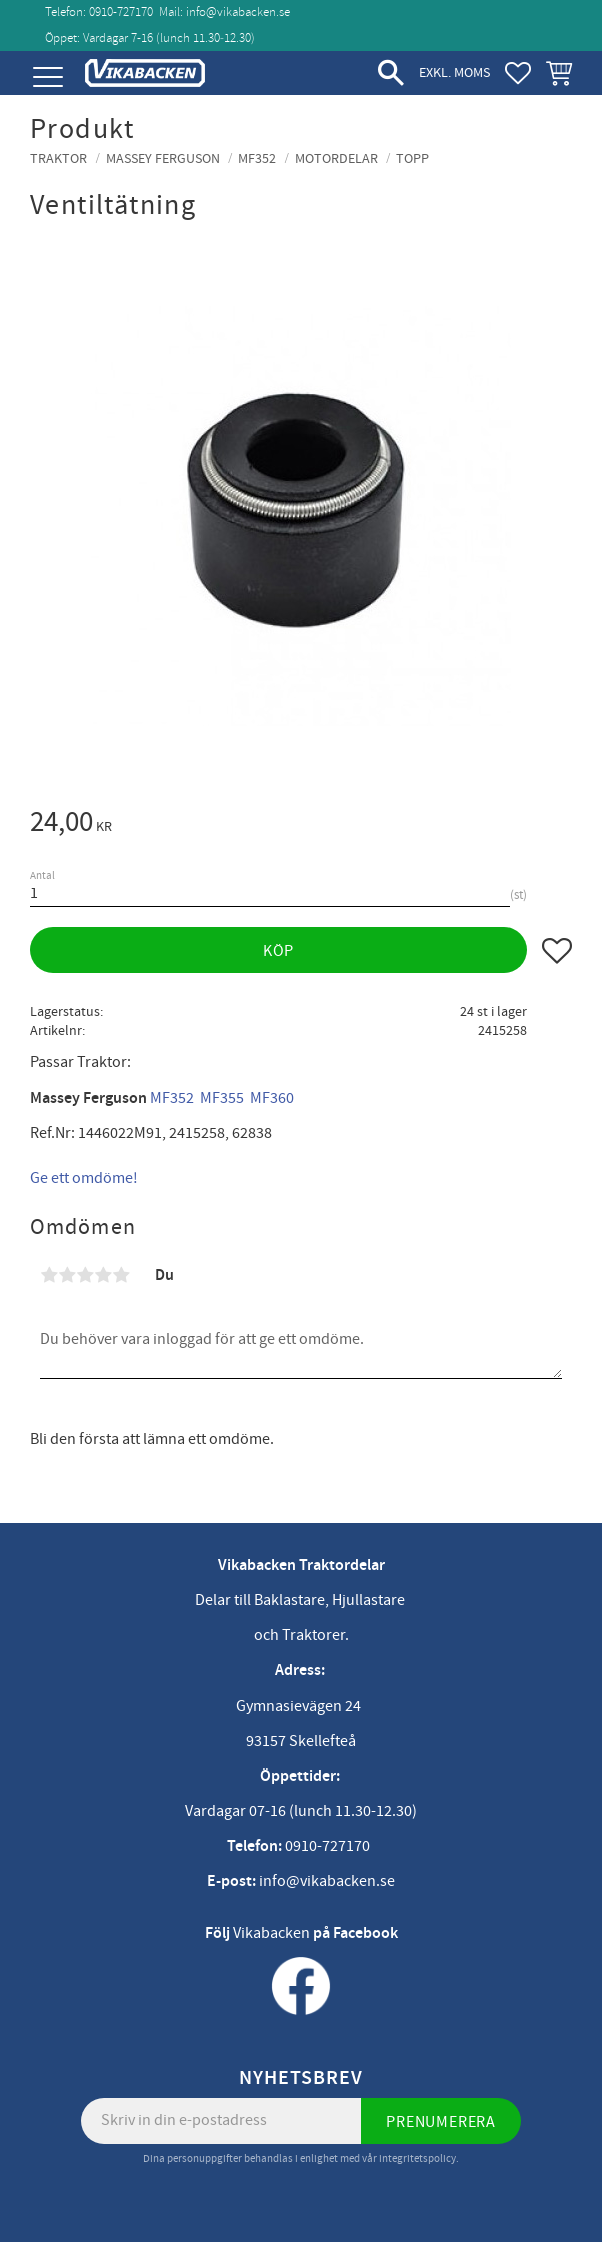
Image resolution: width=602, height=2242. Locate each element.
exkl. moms (454, 72)
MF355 (222, 1098)
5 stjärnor (121, 1275)
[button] (47, 77)
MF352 (172, 1098)
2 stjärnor (67, 1275)
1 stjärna (49, 1275)
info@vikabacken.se (238, 12)
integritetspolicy (417, 2158)
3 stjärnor (85, 1275)
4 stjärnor (103, 1275)
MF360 (272, 1098)
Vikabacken (271, 1933)
